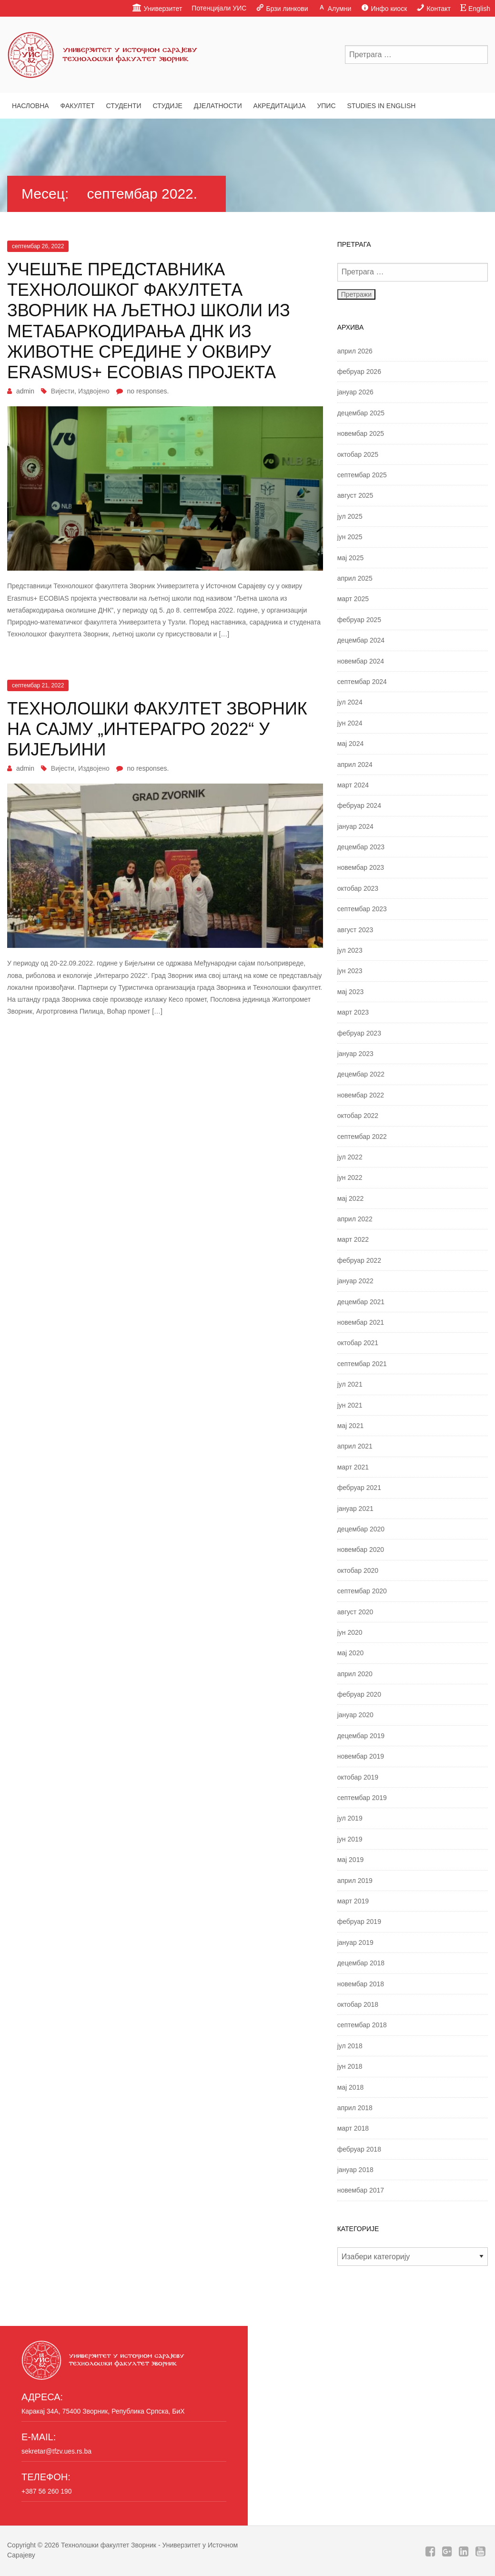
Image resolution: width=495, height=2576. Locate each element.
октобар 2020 (357, 1570)
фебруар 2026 (359, 371)
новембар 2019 (360, 1756)
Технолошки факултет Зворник (108, 2545)
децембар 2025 (360, 413)
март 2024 (353, 785)
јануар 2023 (355, 1053)
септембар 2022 (362, 1136)
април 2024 (355, 764)
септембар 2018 (362, 2025)
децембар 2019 (360, 1736)
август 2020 (355, 1612)
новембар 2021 (360, 1322)
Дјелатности (218, 106)
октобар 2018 (357, 2004)
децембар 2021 (360, 1302)
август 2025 (355, 495)
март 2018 (353, 2128)
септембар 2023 (362, 909)
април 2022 (355, 1219)
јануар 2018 (355, 2170)
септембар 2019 (362, 1797)
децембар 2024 (360, 640)
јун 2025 (350, 537)
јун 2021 (350, 1405)
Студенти (123, 106)
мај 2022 (350, 1198)
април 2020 (355, 1674)
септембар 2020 (362, 1591)
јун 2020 (350, 1632)
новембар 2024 (360, 661)
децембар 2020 (360, 1529)
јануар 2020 (355, 1715)
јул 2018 (350, 2046)
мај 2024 (350, 743)
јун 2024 (350, 723)
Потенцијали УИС (219, 8)
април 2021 (355, 1446)
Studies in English (381, 106)
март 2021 (353, 1467)
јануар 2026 (355, 392)
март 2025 (353, 599)
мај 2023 (350, 992)
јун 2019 (350, 1839)
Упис (326, 106)
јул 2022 (350, 1157)
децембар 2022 (360, 1074)
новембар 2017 (360, 2190)
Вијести (62, 391)
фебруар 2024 (359, 805)
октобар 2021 (357, 1343)
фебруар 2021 (359, 1487)
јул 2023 (350, 950)
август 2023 (355, 930)
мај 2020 (350, 1653)
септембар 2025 (362, 475)
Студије (167, 106)
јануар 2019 (355, 1942)
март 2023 (353, 1012)
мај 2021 (350, 1425)
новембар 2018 (360, 1984)
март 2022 (353, 1239)
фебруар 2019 (359, 1921)
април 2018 (355, 2108)
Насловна (30, 106)
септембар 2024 (362, 681)
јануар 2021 (355, 1508)
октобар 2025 (357, 454)
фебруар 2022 (359, 1260)
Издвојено (94, 391)
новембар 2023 (360, 867)
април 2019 (355, 1880)
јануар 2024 (355, 826)
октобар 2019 (357, 1777)
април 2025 (355, 578)
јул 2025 (350, 516)
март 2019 (353, 1901)
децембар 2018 (360, 1963)
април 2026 (355, 351)
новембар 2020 (360, 1549)
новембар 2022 (360, 1095)
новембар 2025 (360, 433)
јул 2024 (350, 702)
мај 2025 (350, 558)
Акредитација (279, 106)
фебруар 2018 (359, 2149)
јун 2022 (350, 1177)
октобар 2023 (357, 888)
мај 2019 (350, 1859)
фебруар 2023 (359, 1033)
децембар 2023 (360, 847)
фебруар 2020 (359, 1694)
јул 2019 (350, 1818)
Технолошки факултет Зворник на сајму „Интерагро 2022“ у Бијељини (157, 729)
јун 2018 (350, 2066)
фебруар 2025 (359, 620)
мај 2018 (350, 2087)
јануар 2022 (355, 1281)
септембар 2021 (362, 1364)
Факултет (78, 106)
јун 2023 (350, 971)
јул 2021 (350, 1384)
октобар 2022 (357, 1115)
